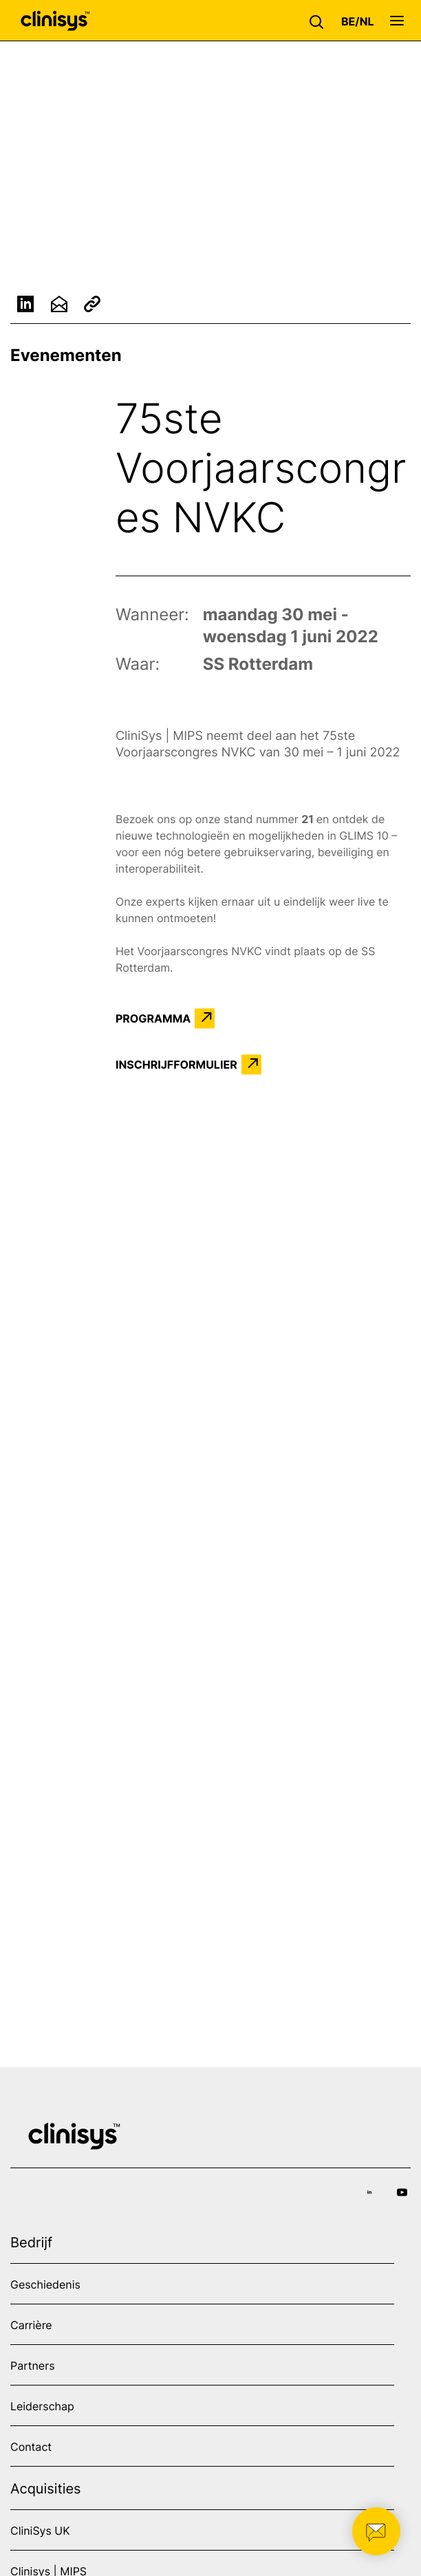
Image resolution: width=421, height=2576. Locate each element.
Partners (32, 2365)
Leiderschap (42, 2406)
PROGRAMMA (153, 1018)
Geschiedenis (45, 2284)
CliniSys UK (40, 2530)
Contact (31, 2447)
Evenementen (66, 355)
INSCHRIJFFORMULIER (176, 1064)
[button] (320, 20)
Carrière (31, 2325)
